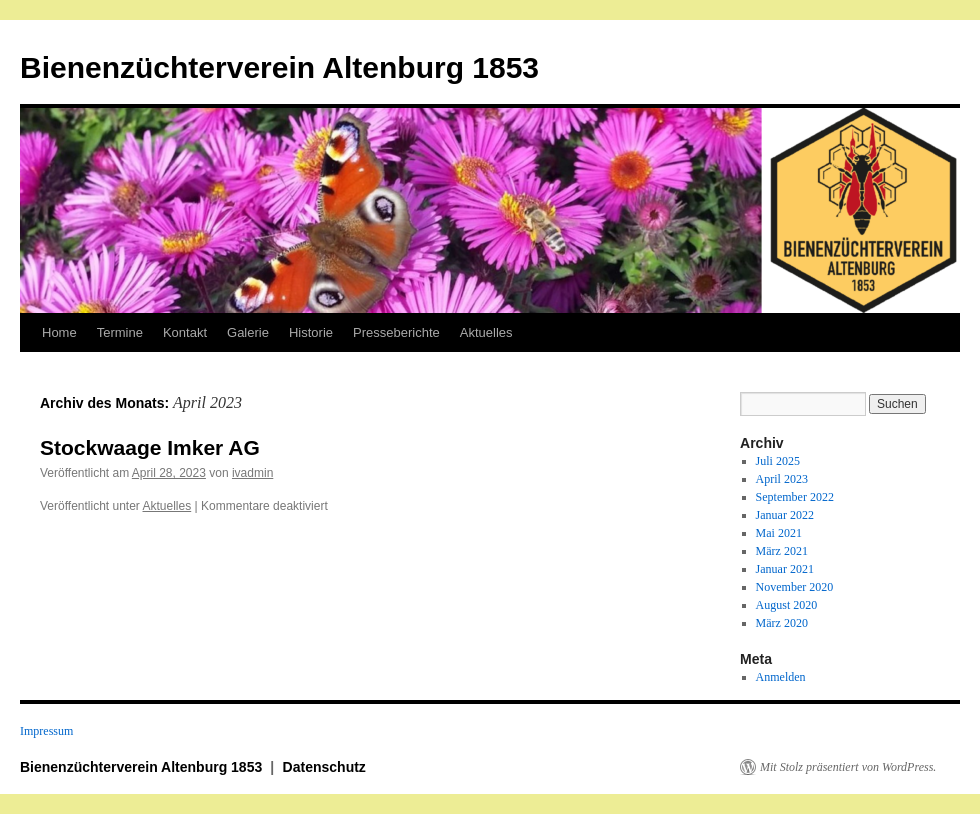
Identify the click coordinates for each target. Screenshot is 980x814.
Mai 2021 (779, 533)
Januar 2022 (785, 515)
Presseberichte (396, 332)
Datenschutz (324, 767)
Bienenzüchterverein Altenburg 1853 (279, 67)
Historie (311, 332)
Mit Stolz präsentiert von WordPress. (848, 767)
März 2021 (782, 551)
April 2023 (782, 479)
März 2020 (782, 623)
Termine (120, 332)
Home (59, 332)
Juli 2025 (778, 461)
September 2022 (795, 497)
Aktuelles (486, 332)
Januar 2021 (785, 569)
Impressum (46, 731)
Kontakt (185, 332)
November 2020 (795, 587)
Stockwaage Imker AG (150, 447)
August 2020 (787, 605)
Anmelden (781, 677)
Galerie (248, 332)
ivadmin (252, 473)
